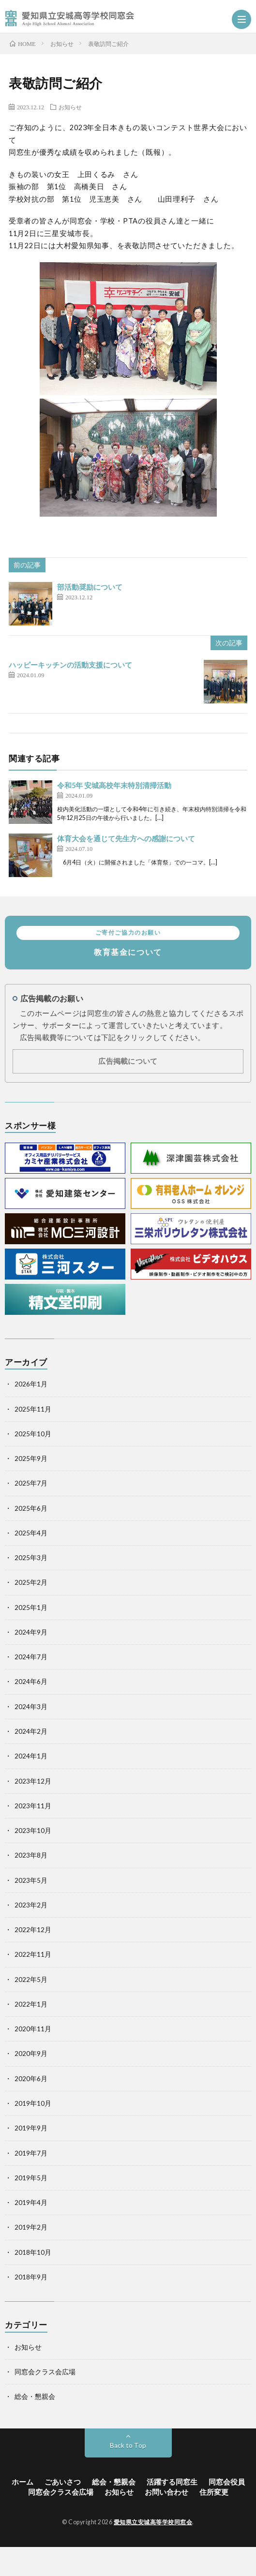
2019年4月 (31, 2202)
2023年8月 (31, 1855)
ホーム (22, 2482)
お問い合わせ (166, 2492)
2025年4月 (31, 1533)
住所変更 (213, 2492)
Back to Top (128, 2445)
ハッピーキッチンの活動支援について (70, 665)
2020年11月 (33, 2029)
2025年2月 (31, 1582)
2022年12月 (33, 1930)
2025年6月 (31, 1508)
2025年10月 (33, 1434)
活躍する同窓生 (172, 2482)
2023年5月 (31, 1880)
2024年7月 (31, 1657)
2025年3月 (31, 1558)
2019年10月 (33, 2103)
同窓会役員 (227, 2482)
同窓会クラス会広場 (45, 2372)
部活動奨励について (89, 587)
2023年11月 (33, 1806)
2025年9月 (31, 1458)
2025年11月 (33, 1409)
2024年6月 (31, 1681)
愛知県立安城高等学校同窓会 (153, 2522)
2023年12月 (33, 1781)
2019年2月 (31, 2227)
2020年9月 (31, 2053)
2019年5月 (31, 2178)
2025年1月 (31, 1607)
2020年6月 (31, 2079)
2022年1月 (31, 2004)
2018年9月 (31, 2277)
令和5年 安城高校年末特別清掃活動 (114, 785)
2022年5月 (31, 1979)
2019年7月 (31, 2153)
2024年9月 (31, 1632)
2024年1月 (31, 1756)
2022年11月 (33, 1954)
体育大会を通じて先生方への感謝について (126, 838)
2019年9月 (31, 2128)
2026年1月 (31, 1384)
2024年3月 (31, 1707)
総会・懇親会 (35, 2396)
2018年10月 (33, 2252)
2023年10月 (33, 1830)
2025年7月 (31, 1483)
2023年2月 (31, 1905)
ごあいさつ (63, 2482)
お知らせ (70, 107)
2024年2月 (31, 1731)
